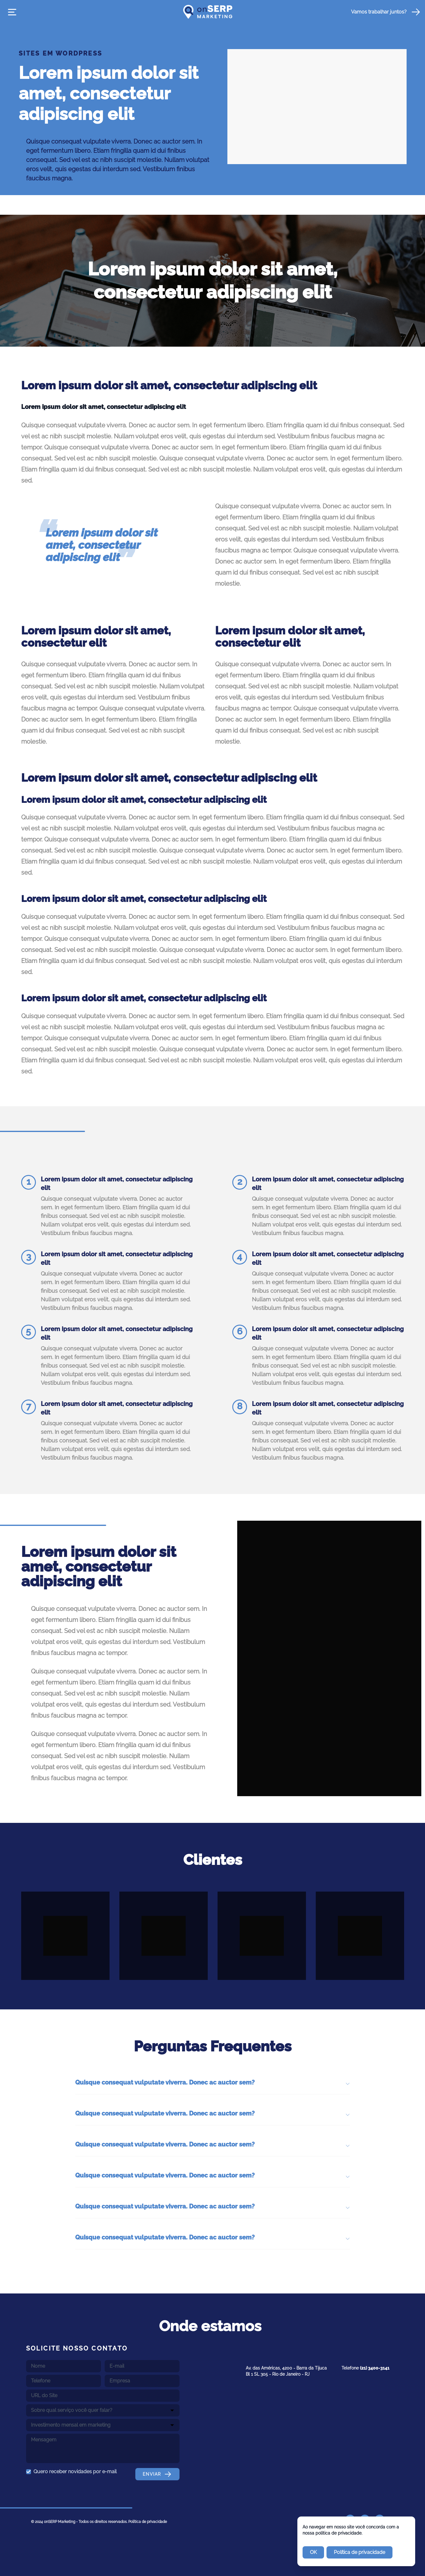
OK (313, 2552)
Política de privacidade (147, 2522)
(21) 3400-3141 (374, 2368)
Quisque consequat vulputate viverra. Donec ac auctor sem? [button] (212, 2083)
